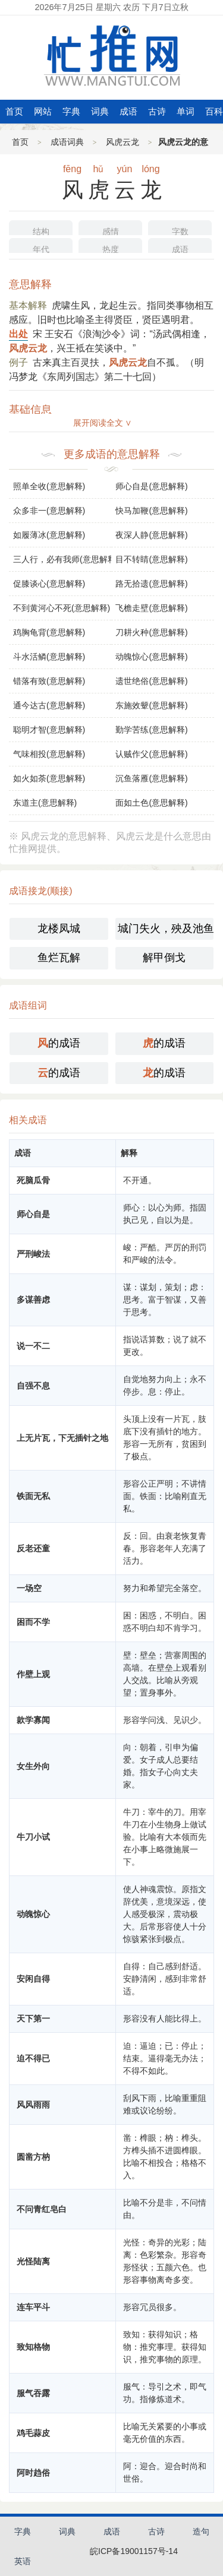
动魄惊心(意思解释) (151, 656)
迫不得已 (33, 2058)
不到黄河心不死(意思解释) (61, 608)
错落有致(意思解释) (49, 681)
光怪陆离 (33, 2261)
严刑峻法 (33, 1254)
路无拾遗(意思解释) (151, 583)
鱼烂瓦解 (58, 958)
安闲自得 (33, 1979)
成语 (128, 111)
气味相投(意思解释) (49, 754)
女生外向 (33, 1766)
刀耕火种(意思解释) (151, 632)
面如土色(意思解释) (151, 802)
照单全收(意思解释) (49, 486)
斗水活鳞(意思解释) (49, 656)
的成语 (58, 1043)
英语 (22, 2561)
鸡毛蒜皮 (33, 2433)
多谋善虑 (33, 1299)
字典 (71, 111)
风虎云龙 (122, 142)
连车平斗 (33, 2307)
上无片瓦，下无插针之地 (62, 1438)
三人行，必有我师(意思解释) (62, 559)
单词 (185, 111)
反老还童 (33, 1548)
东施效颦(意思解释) (151, 705)
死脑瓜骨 (33, 1180)
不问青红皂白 (42, 2209)
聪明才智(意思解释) (49, 729)
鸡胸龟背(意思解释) (49, 632)
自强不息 (33, 1385)
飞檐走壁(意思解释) (151, 608)
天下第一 (33, 2018)
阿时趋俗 (33, 2472)
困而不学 (33, 1622)
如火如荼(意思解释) (49, 778)
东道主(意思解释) (45, 802)
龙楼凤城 (58, 928)
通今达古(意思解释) (49, 705)
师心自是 (33, 1214)
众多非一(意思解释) (49, 510)
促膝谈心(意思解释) (49, 583)
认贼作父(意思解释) (151, 754)
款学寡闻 (33, 1720)
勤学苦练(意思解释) (151, 729)
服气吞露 (33, 2393)
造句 (201, 2531)
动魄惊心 (33, 1914)
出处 (18, 334)
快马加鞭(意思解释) (151, 510)
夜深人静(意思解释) (151, 535)
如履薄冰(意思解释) (49, 535)
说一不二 (33, 1346)
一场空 (29, 1588)
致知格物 (33, 2347)
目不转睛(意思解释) (151, 559)
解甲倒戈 (164, 958)
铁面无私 (33, 1496)
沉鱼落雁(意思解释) (151, 778)
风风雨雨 (33, 2104)
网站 (43, 111)
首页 (14, 111)
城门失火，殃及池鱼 (166, 928)
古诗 (157, 111)
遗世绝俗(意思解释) (151, 681)
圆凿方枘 (33, 2157)
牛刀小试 (33, 1837)
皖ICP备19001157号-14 (134, 2551)
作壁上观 (33, 1674)
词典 (100, 111)
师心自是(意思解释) (151, 486)
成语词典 (67, 142)
